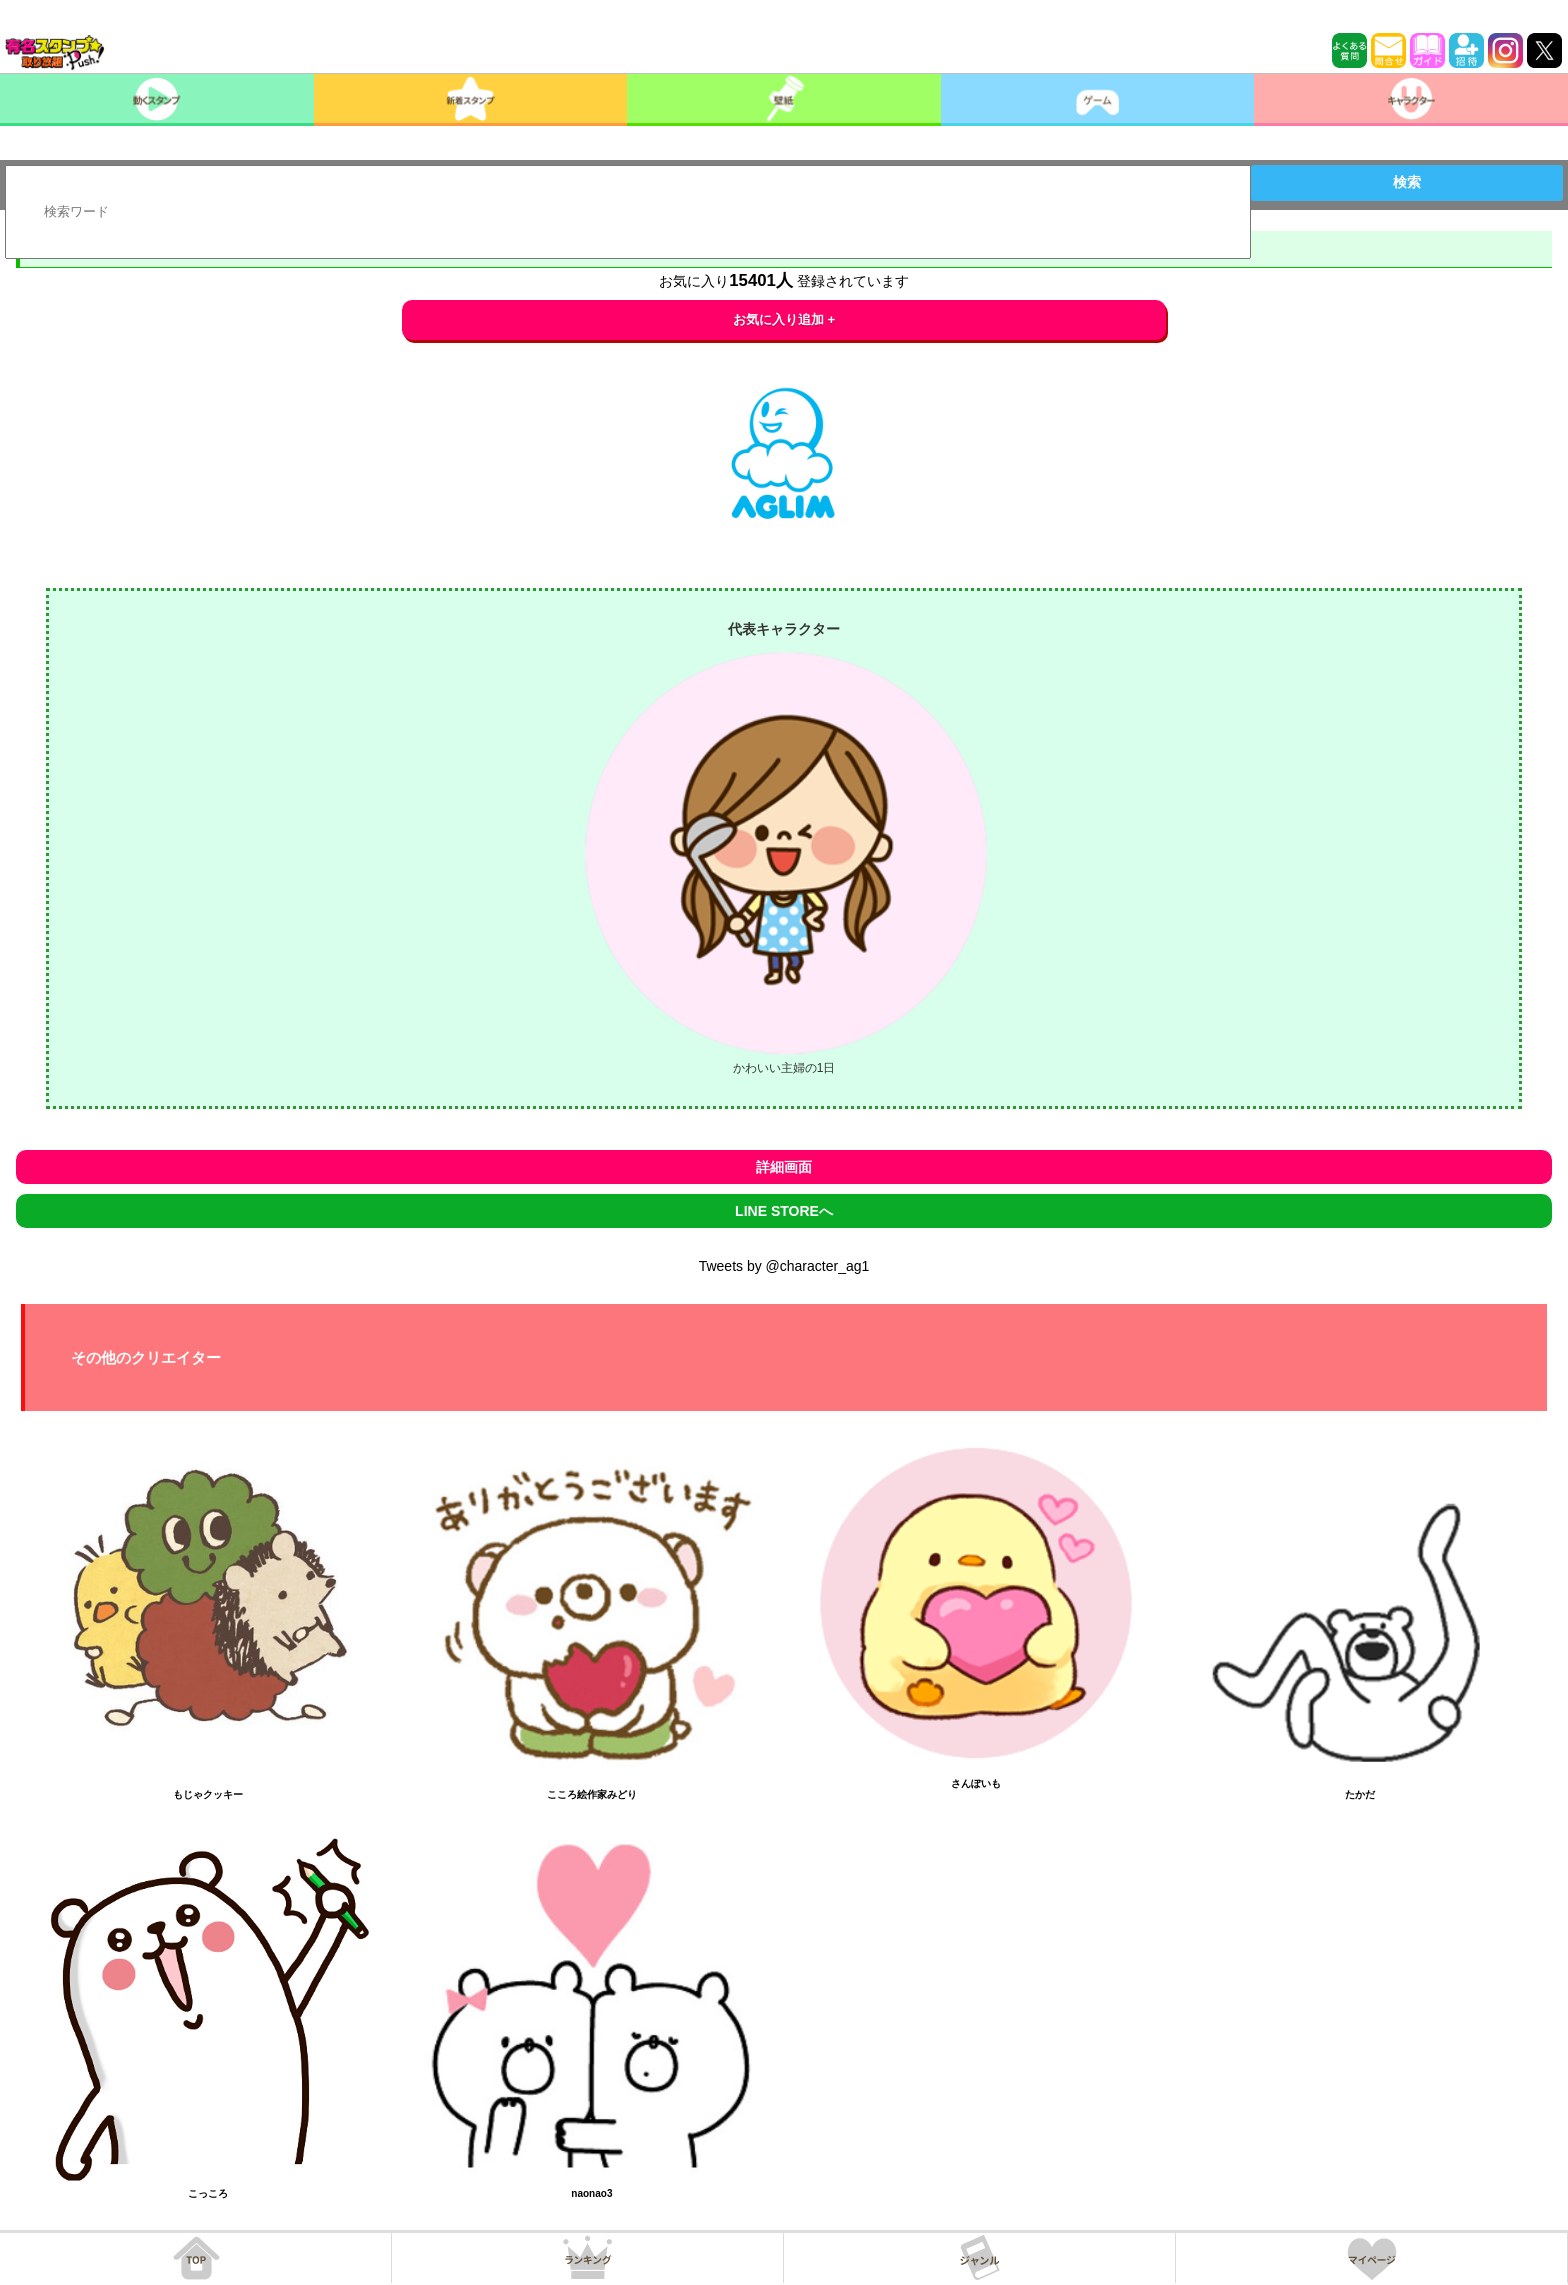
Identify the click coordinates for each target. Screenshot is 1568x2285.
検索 (1407, 182)
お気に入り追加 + (784, 319)
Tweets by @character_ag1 (784, 1266)
